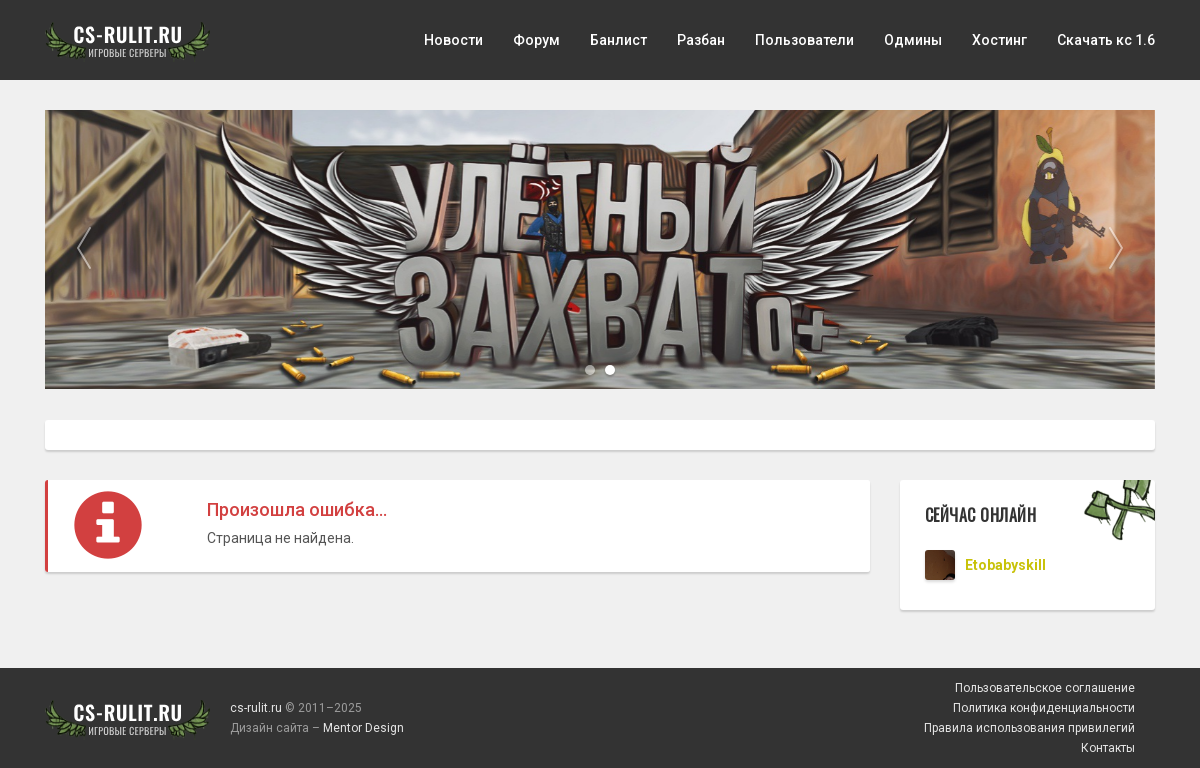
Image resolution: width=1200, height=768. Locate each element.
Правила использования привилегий (1029, 728)
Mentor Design (363, 728)
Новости (453, 40)
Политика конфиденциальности (1044, 708)
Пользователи (804, 40)
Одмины (913, 40)
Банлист (618, 40)
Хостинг (999, 40)
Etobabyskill (1005, 565)
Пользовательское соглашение (1045, 688)
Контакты (1108, 748)
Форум (536, 40)
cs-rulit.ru (256, 708)
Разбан (701, 40)
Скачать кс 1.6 (1106, 40)
